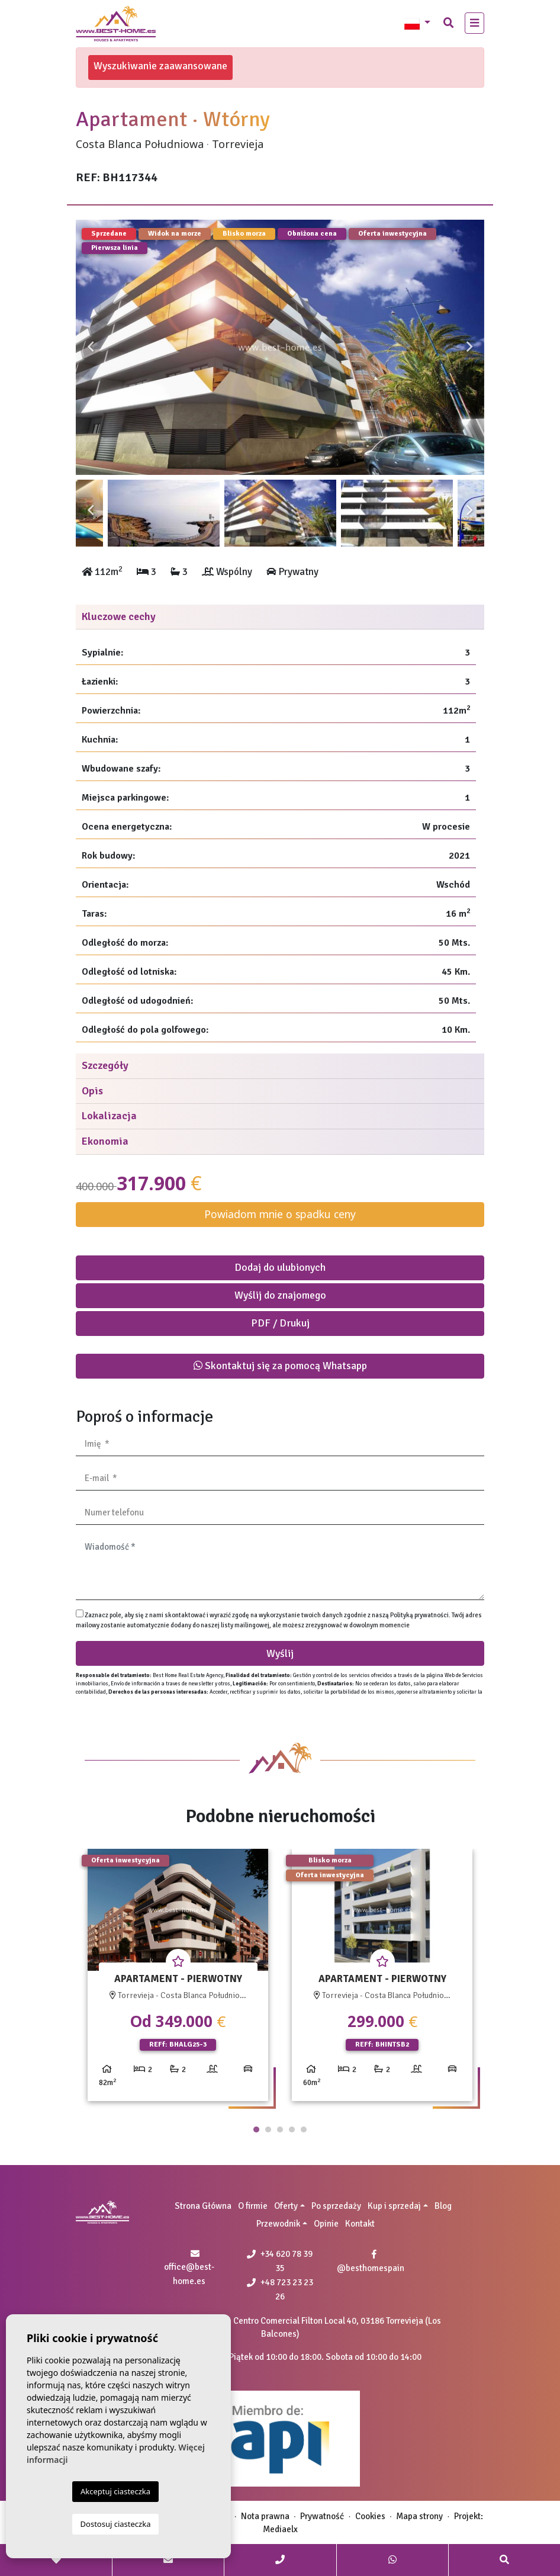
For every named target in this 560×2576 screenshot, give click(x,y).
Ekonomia (105, 1141)
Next (469, 347)
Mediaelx (280, 2529)
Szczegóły (105, 1065)
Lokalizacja (109, 1115)
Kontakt (360, 2223)
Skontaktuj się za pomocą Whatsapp (280, 1365)
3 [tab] (280, 2129)
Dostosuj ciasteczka (116, 2524)
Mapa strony (419, 2516)
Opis (92, 1090)
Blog (443, 2206)
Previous (90, 347)
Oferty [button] (286, 2206)
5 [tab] (304, 2129)
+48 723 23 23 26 (280, 2289)
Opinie (326, 2223)
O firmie (253, 2206)
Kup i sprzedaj (394, 2206)
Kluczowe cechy (119, 616)
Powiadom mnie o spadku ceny (280, 1214)
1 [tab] (256, 2129)
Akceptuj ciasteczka (115, 2491)
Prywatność (322, 2516)
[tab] (280, 617)
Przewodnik (278, 2223)
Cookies (370, 2516)
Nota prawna (265, 2516)
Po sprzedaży (336, 2206)
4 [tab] (292, 2129)
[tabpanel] (178, 1979)
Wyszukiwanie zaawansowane (160, 65)
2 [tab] (268, 2129)
